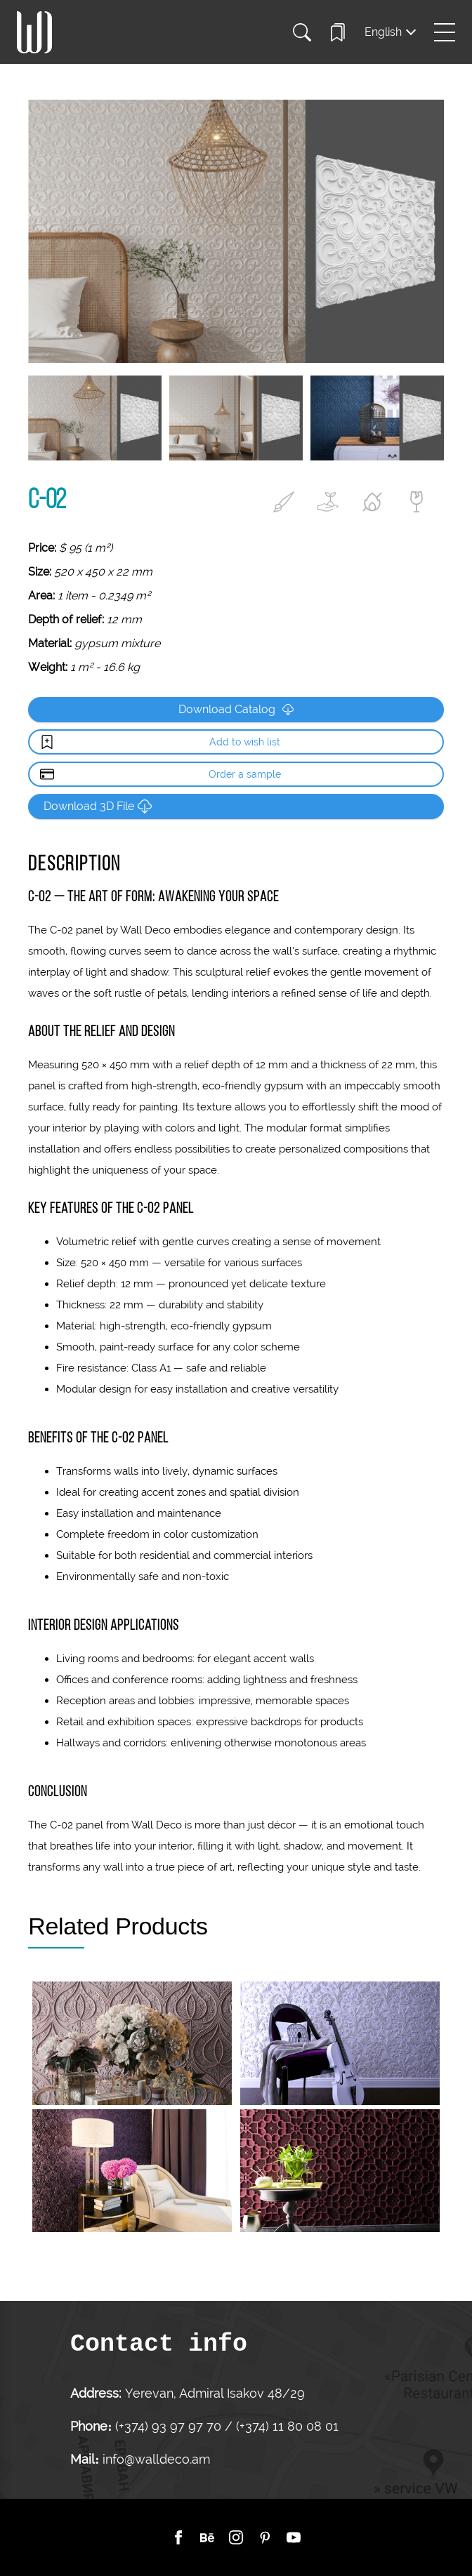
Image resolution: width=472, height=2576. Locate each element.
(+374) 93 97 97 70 (170, 2426)
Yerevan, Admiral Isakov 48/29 (215, 2393)
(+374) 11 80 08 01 (285, 2426)
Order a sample (245, 774)
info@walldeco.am (156, 2459)
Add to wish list (244, 742)
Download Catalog (236, 709)
